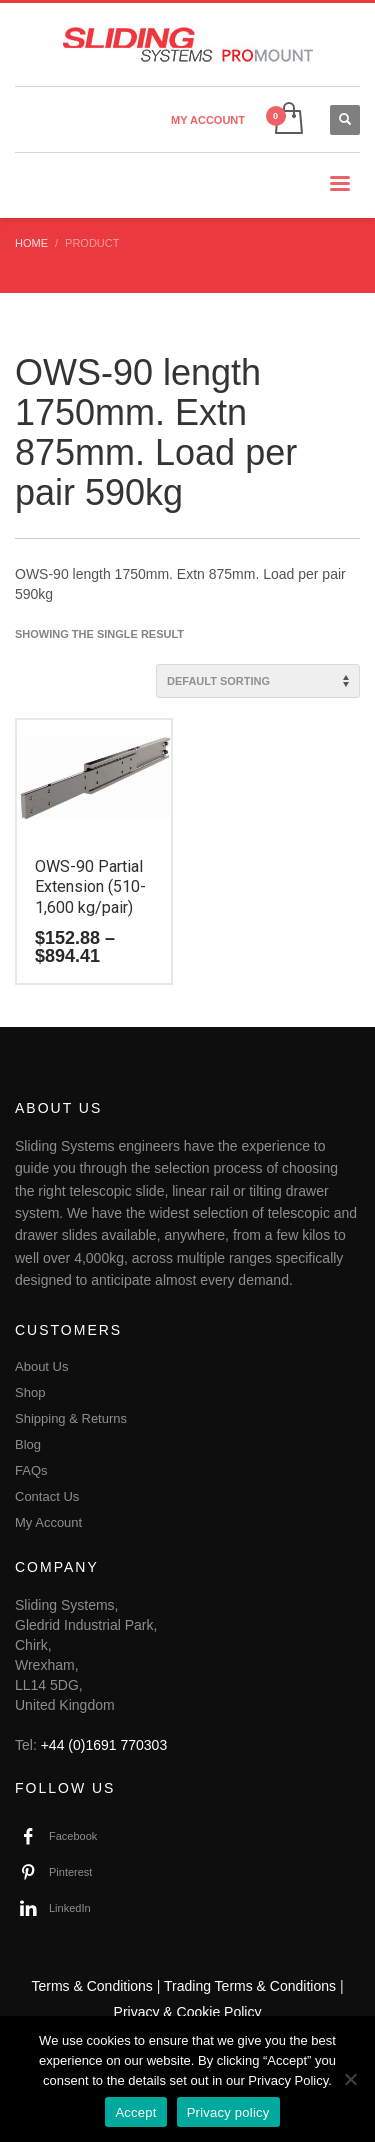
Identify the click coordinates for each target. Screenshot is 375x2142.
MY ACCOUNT (208, 120)
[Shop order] (258, 681)
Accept (135, 2112)
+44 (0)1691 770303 (104, 1745)
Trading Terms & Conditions (250, 1986)
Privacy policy (228, 2112)
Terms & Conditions (91, 1986)
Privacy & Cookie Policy (188, 2012)
